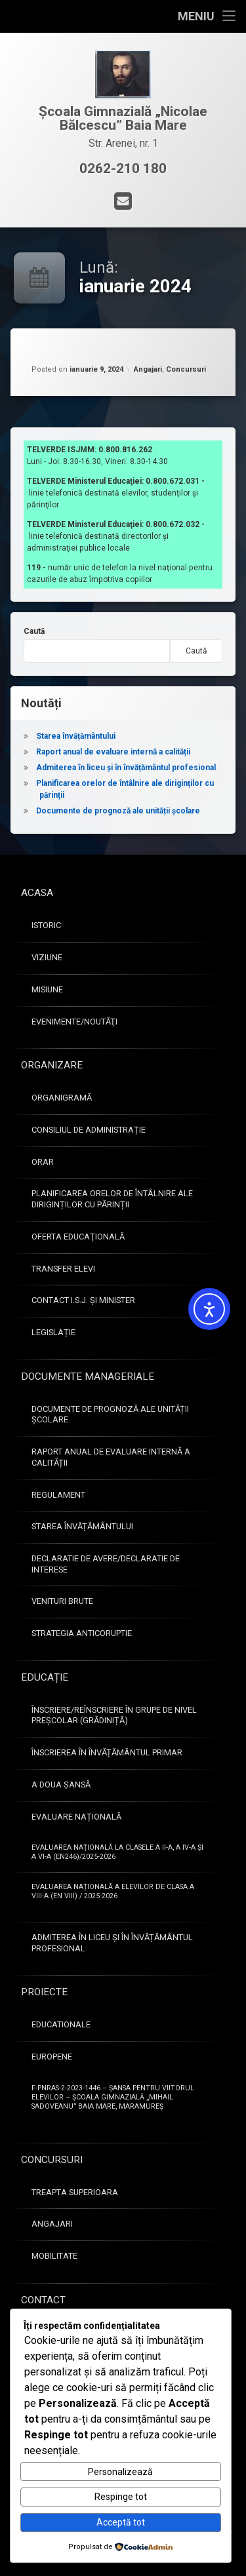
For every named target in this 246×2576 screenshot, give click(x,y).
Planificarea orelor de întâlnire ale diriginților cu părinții (112, 1198)
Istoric (46, 925)
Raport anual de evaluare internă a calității (113, 751)
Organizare (52, 1065)
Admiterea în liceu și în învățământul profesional (126, 767)
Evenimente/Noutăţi (74, 1021)
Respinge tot (120, 2496)
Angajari (148, 369)
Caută (34, 631)
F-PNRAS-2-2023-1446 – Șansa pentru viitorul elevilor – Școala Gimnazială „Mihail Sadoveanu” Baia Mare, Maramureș (112, 2097)
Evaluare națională (76, 1817)
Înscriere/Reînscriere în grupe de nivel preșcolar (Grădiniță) (114, 1715)
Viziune (46, 957)
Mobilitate (54, 2256)
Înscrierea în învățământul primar (106, 1752)
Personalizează (120, 2472)
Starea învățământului (75, 736)
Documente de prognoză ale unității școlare (118, 810)
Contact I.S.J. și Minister (83, 1300)
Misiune (47, 989)
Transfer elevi (63, 1269)
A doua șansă (61, 1784)
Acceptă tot (120, 2522)
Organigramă (61, 1098)
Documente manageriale (87, 1376)
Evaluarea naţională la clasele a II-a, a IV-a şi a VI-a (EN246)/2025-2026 (117, 1852)
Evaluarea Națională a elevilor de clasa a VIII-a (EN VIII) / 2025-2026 (112, 1891)
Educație (44, 1677)
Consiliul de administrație (88, 1130)
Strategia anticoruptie (81, 1633)
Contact (43, 2300)
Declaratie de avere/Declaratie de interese (105, 1563)
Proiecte (44, 1992)
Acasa (37, 893)
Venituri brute (62, 1601)
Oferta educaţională (78, 1236)
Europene (51, 2056)
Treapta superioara (74, 2192)
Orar (42, 1162)
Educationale (61, 2024)
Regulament (58, 1495)
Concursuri (186, 369)
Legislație (53, 1332)
